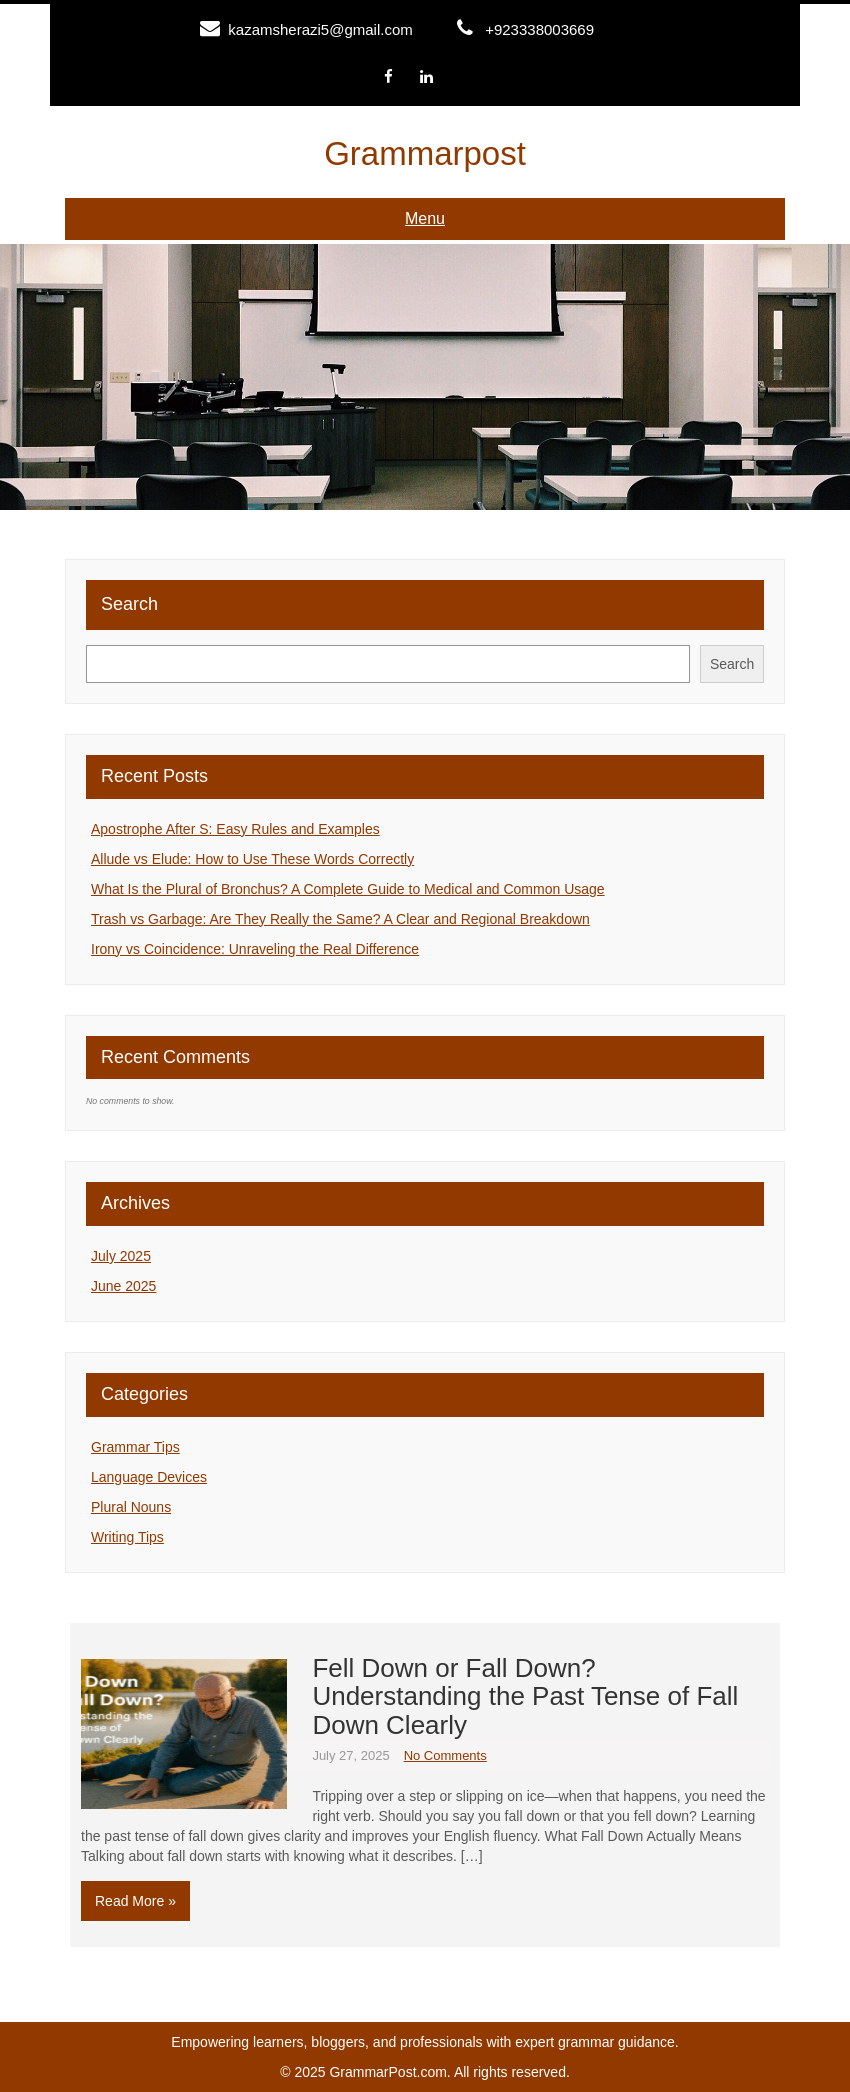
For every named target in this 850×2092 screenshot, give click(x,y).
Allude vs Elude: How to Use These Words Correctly (252, 859)
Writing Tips (127, 1537)
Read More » (135, 1901)
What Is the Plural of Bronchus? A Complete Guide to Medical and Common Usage (348, 889)
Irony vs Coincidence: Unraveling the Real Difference (255, 949)
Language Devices (149, 1477)
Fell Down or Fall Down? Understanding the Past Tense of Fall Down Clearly (525, 1696)
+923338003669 (539, 29)
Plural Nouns (131, 1507)
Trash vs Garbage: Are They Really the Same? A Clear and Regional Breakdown (340, 919)
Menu (425, 218)
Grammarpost (425, 153)
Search (129, 604)
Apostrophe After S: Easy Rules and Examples (235, 829)
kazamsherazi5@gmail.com (320, 29)
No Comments (445, 1755)
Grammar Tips (135, 1447)
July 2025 (121, 1256)
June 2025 (123, 1286)
